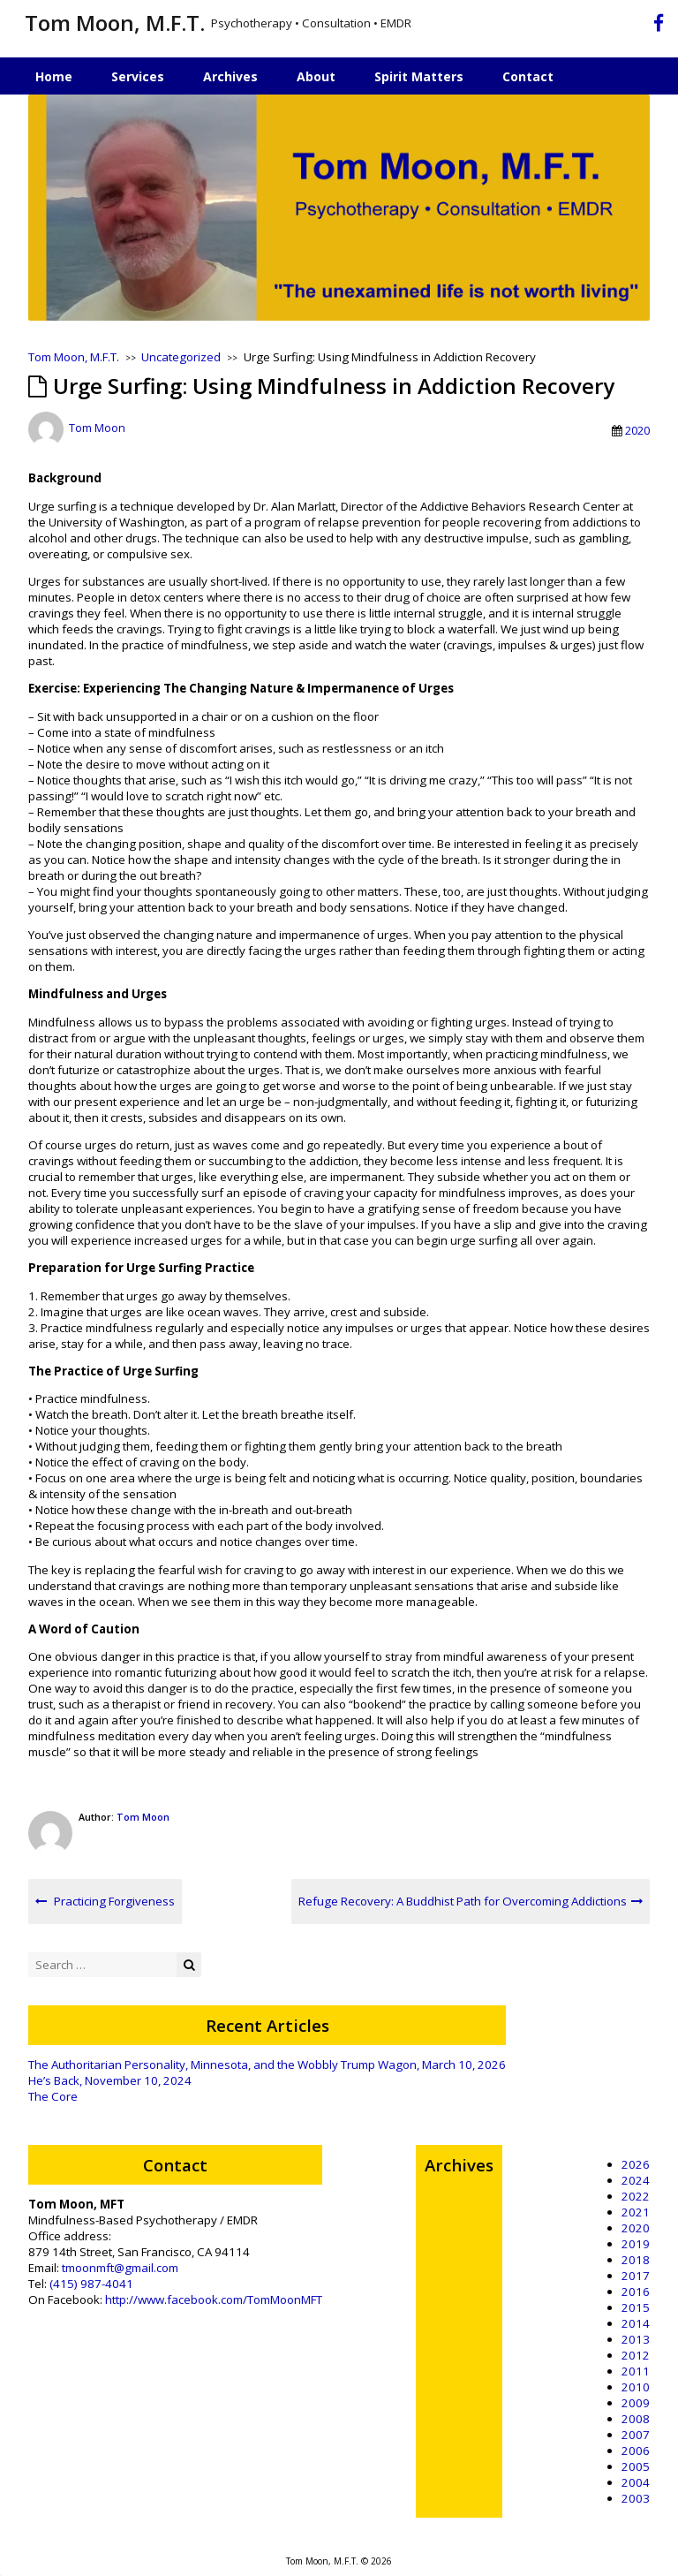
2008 (636, 2419)
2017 (636, 2276)
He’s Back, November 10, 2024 (110, 2080)
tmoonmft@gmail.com (120, 2268)
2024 (636, 2180)
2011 (636, 2371)
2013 (636, 2339)
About (316, 76)
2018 (636, 2260)
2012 (636, 2355)
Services (137, 76)
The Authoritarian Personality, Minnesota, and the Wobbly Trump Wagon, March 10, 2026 (267, 2064)
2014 (636, 2323)
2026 (636, 2164)
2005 (636, 2466)
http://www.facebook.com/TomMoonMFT (213, 2299)
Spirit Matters (418, 76)
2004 (636, 2482)
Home (53, 76)
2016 (636, 2291)
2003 (636, 2498)
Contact (528, 76)
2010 (636, 2387)
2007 (636, 2435)
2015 (636, 2307)
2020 (637, 430)
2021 (636, 2212)
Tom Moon (97, 428)
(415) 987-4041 (91, 2284)
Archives (230, 76)
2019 (636, 2244)
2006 (636, 2451)
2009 (636, 2403)
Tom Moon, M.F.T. (115, 22)
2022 (636, 2196)
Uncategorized (181, 357)
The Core (53, 2096)
